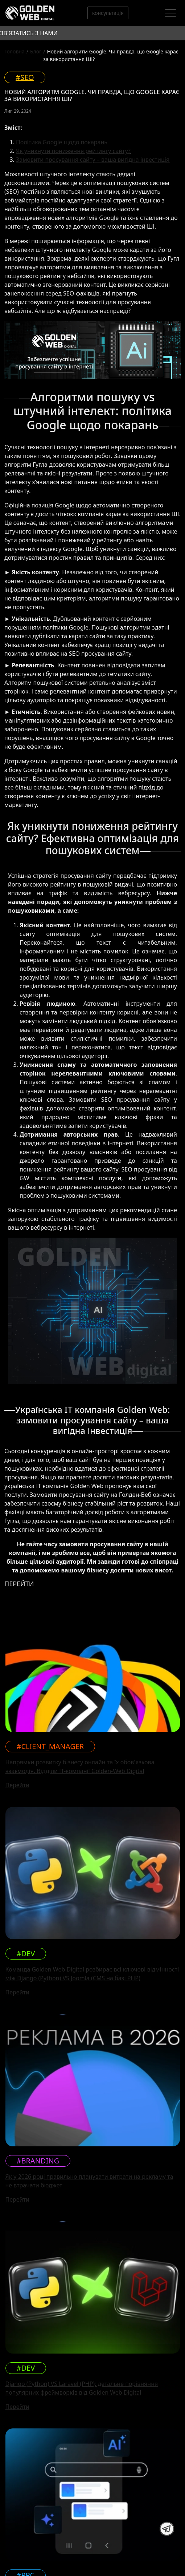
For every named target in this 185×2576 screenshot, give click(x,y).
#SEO (25, 77)
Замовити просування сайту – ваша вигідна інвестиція (92, 160)
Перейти (17, 1785)
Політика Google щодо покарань (61, 142)
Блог (35, 51)
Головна (14, 51)
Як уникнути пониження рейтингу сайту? (73, 151)
